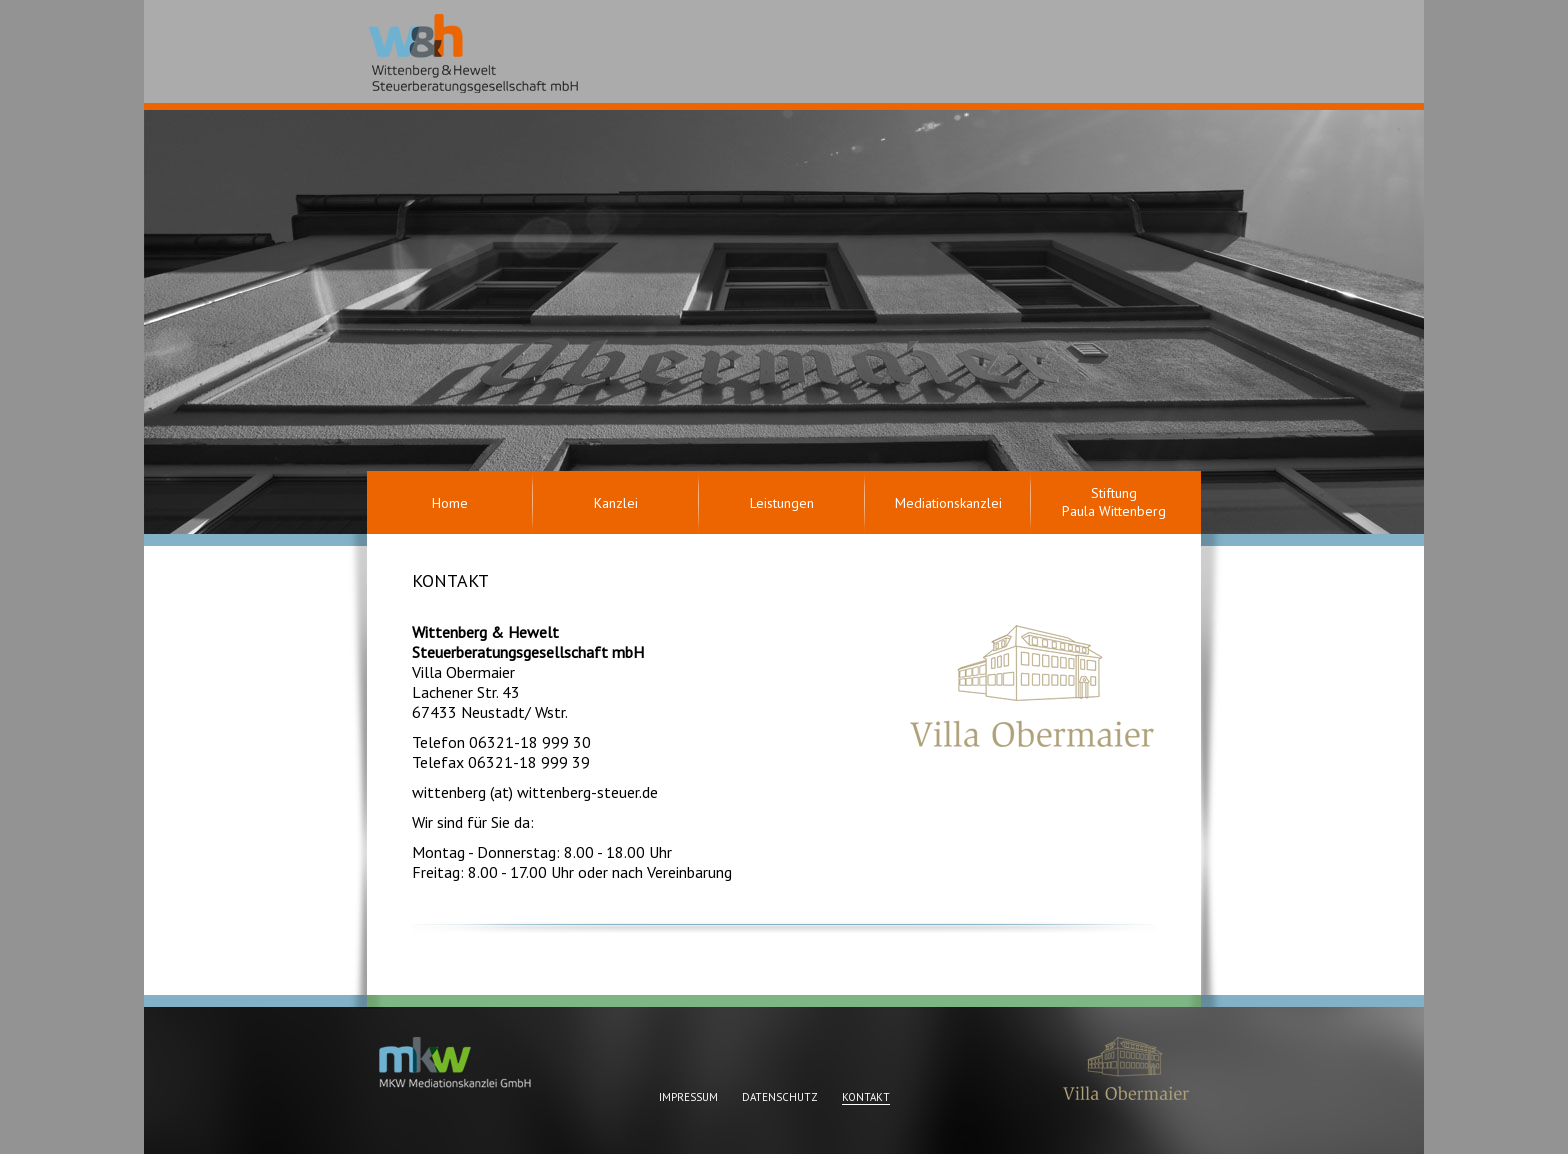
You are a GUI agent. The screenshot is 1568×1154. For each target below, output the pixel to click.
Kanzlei (616, 503)
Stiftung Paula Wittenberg (1114, 502)
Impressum (688, 1097)
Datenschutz (780, 1097)
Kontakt (866, 1097)
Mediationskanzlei (948, 503)
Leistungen (782, 503)
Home (450, 503)
